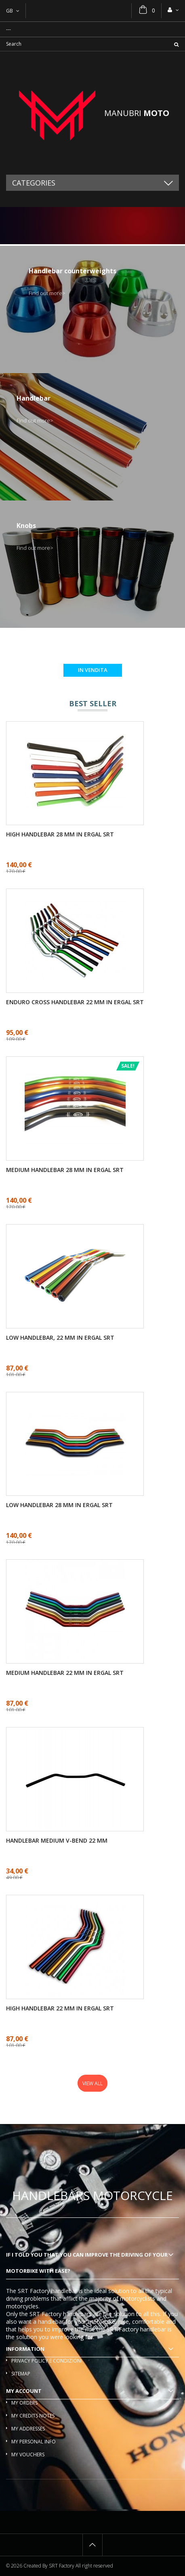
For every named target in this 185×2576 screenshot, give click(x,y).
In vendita (92, 670)
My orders (24, 2402)
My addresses (28, 2428)
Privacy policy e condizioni (46, 2360)
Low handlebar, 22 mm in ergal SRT (60, 1337)
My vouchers (27, 2454)
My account (24, 2390)
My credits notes (33, 2415)
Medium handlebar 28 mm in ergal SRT (65, 1170)
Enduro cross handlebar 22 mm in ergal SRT (75, 1002)
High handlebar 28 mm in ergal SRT (60, 834)
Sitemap (20, 2373)
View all (92, 2083)
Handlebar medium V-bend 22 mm (56, 1840)
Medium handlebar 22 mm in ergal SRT (65, 1673)
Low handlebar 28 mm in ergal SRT (59, 1505)
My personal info (33, 2441)
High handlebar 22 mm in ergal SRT (60, 2008)
